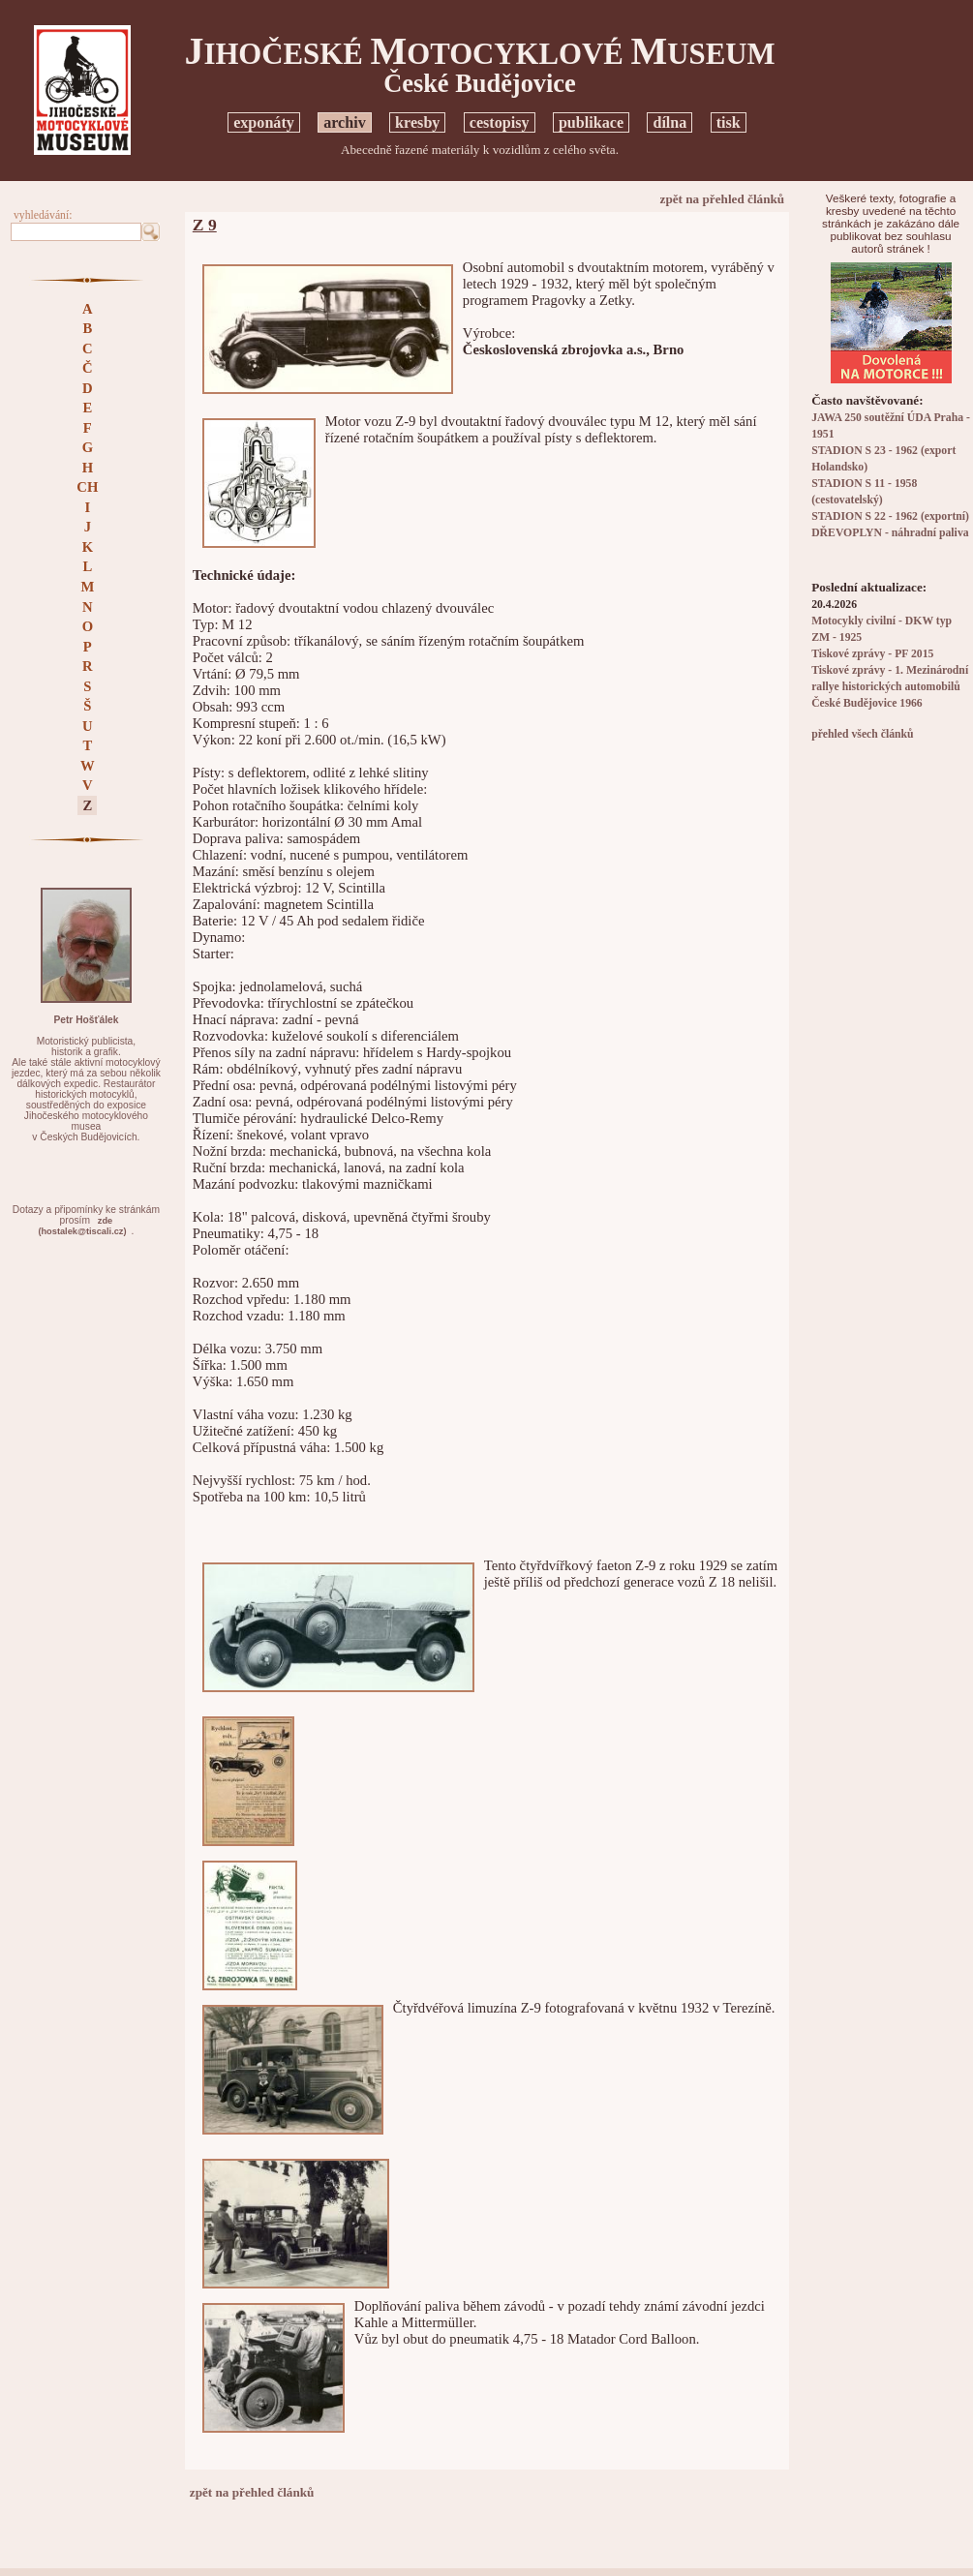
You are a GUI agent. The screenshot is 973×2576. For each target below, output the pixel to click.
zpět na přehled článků (722, 199)
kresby (417, 122)
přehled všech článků (862, 734)
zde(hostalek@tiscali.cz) (82, 1226)
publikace (591, 122)
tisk (728, 122)
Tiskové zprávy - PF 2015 (872, 654)
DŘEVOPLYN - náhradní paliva (889, 533)
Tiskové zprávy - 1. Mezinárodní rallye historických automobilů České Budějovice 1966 (889, 687)
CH (87, 487)
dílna (669, 122)
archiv (344, 122)
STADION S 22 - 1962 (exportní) (890, 516)
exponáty (263, 122)
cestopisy (500, 122)
